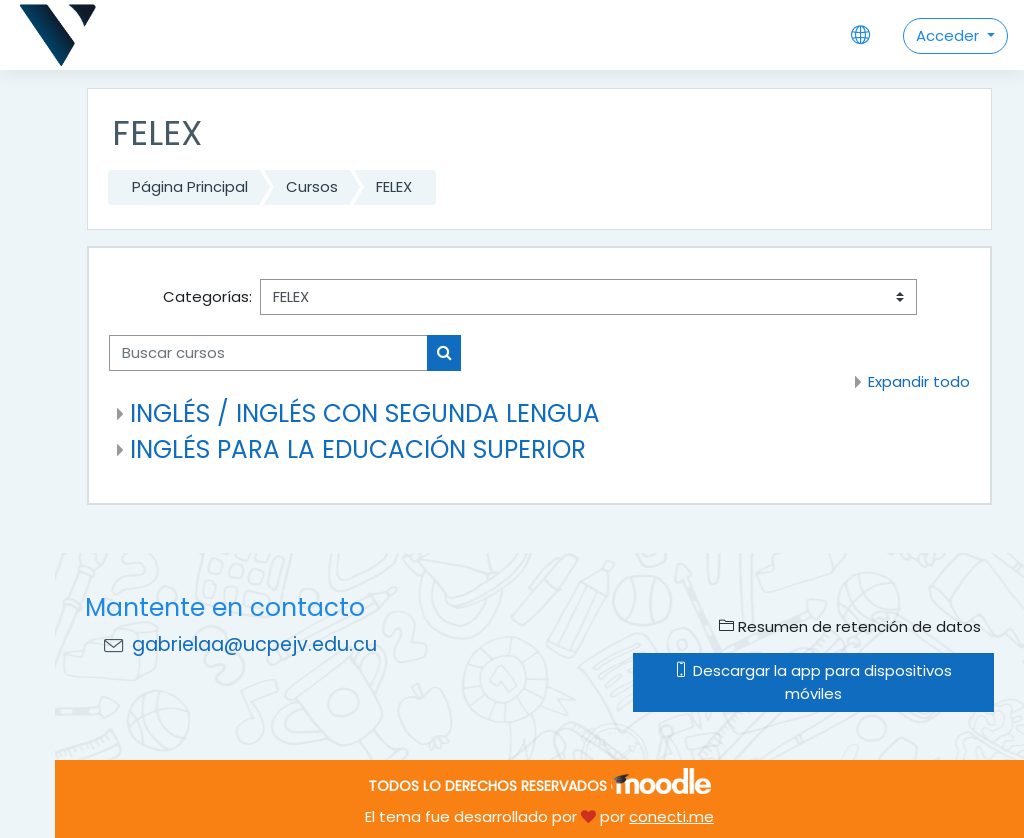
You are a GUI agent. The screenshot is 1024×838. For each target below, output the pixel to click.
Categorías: (207, 296)
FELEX (394, 186)
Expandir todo (919, 381)
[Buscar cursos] (268, 353)
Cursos (312, 186)
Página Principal (190, 186)
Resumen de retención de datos (850, 626)
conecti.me (671, 816)
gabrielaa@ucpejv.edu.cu (254, 644)
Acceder (949, 35)
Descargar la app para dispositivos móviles (813, 681)
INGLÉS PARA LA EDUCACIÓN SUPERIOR (358, 449)
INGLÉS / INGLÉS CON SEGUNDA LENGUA (365, 413)
